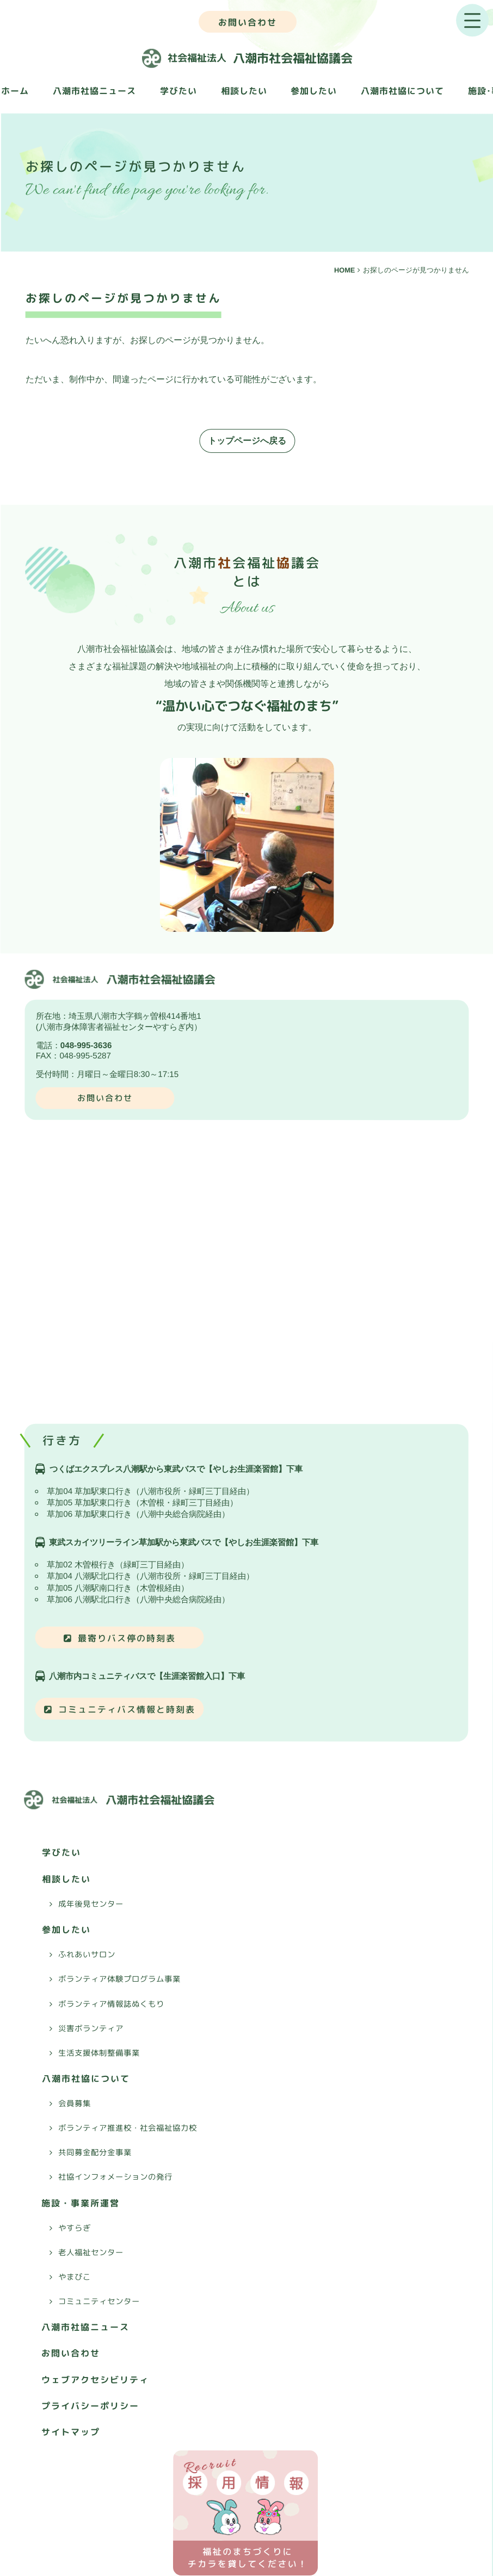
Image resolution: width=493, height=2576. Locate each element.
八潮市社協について (402, 91)
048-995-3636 (86, 1045)
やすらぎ (74, 2227)
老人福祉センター (91, 2252)
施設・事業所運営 (80, 2202)
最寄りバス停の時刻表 (127, 1638)
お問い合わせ (247, 22)
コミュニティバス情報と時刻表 (126, 1709)
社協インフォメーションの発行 (115, 2176)
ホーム (15, 91)
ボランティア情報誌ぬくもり (111, 2003)
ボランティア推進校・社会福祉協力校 (127, 2128)
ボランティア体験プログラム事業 (119, 1979)
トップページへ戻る (247, 440)
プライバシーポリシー (90, 2406)
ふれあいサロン (86, 1954)
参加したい (314, 91)
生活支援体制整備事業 (99, 2052)
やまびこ (74, 2277)
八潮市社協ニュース (94, 91)
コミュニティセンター (99, 2301)
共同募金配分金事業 (95, 2152)
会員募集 (74, 2103)
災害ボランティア (91, 2028)
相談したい (244, 91)
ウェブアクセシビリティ (95, 2379)
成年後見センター (91, 1904)
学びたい (178, 91)
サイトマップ (70, 2432)
